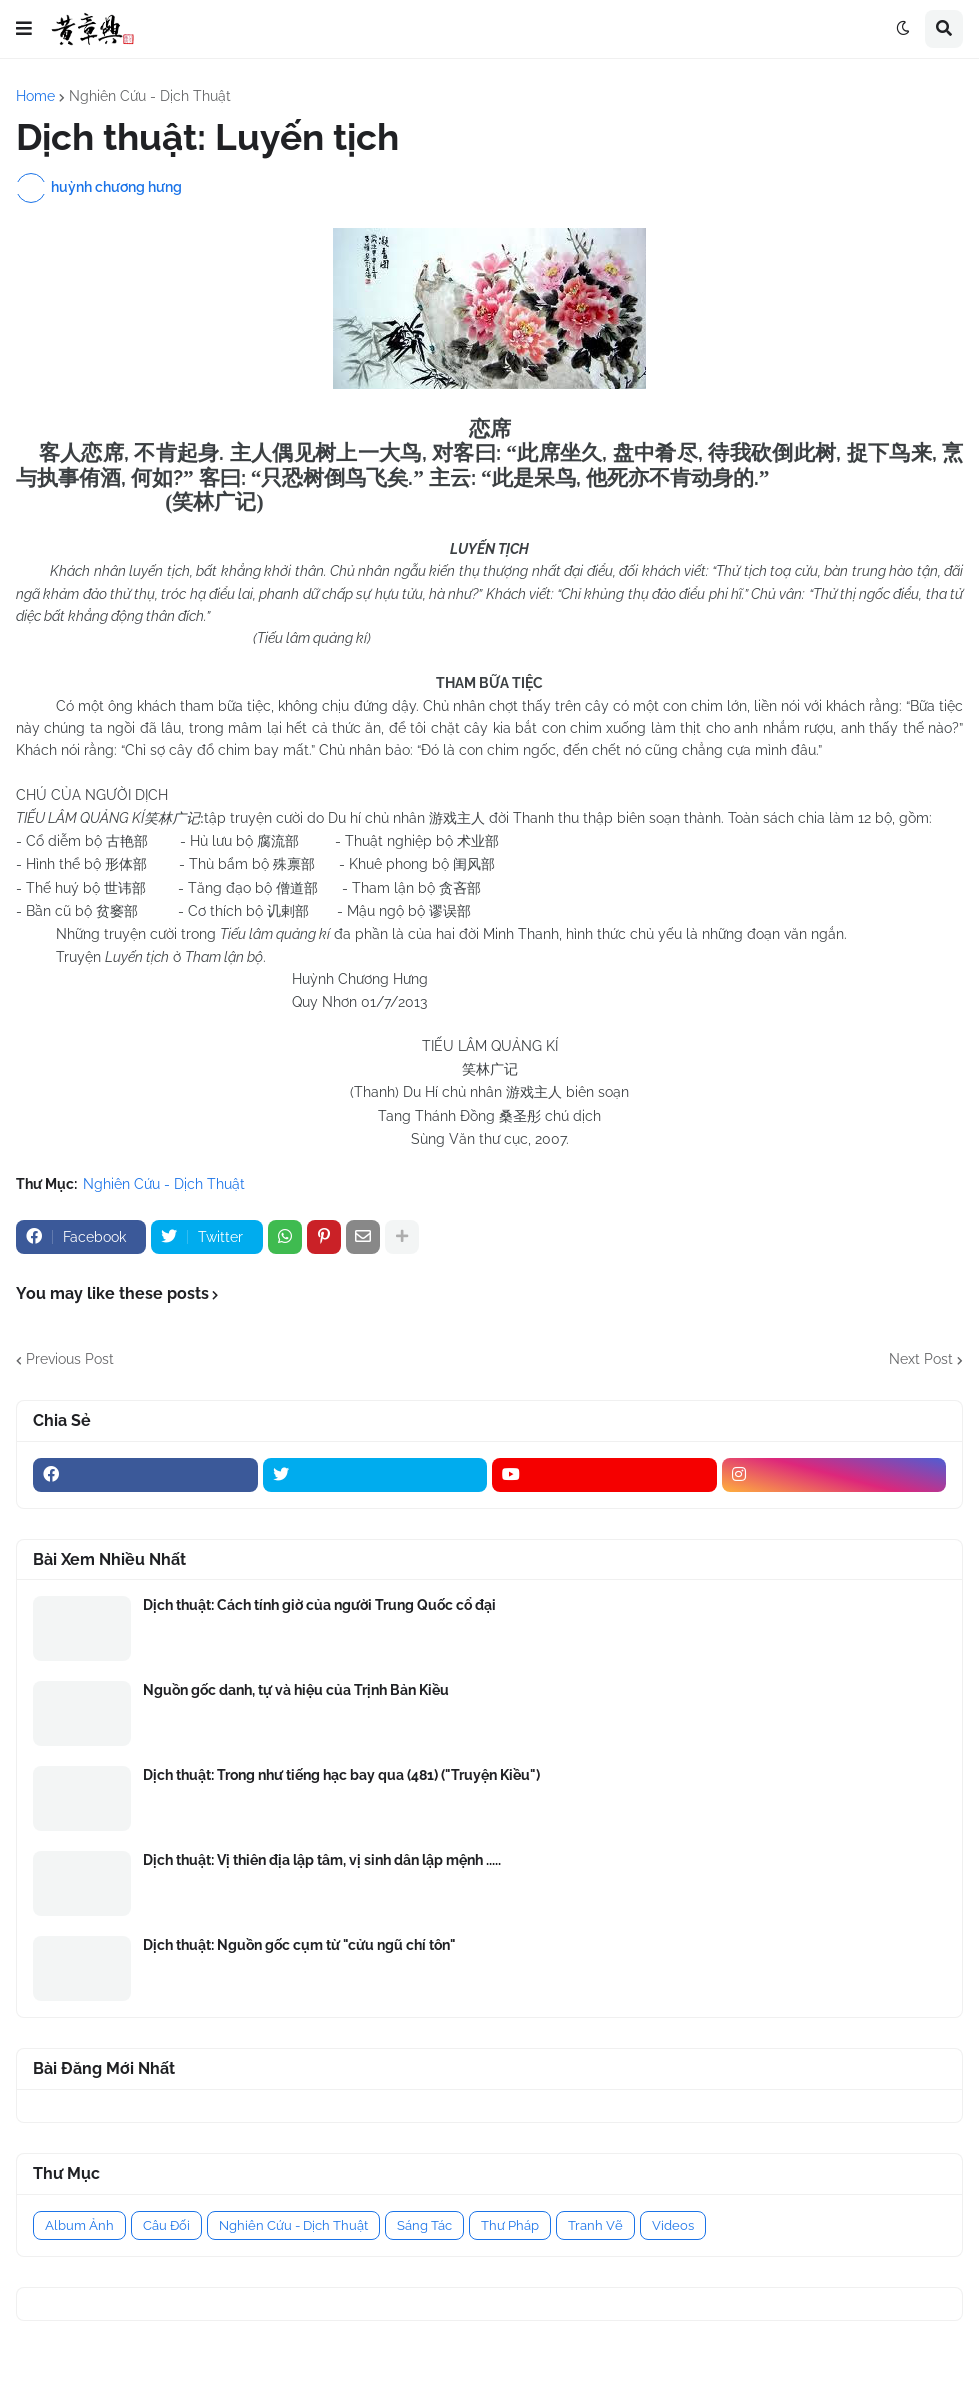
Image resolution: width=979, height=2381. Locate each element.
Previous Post (70, 1359)
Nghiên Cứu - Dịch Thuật (150, 96)
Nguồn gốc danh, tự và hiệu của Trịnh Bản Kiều (296, 1690)
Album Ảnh (79, 2225)
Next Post (921, 1359)
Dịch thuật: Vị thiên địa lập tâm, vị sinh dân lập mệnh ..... (322, 1860)
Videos (673, 2225)
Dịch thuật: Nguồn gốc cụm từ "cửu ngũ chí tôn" (299, 1945)
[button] (24, 29)
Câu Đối (166, 2225)
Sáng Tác (424, 2225)
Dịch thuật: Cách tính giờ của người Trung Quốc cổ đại (319, 1605)
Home (35, 96)
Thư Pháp (510, 2225)
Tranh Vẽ (595, 2225)
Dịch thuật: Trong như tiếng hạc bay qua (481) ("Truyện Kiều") (341, 1775)
